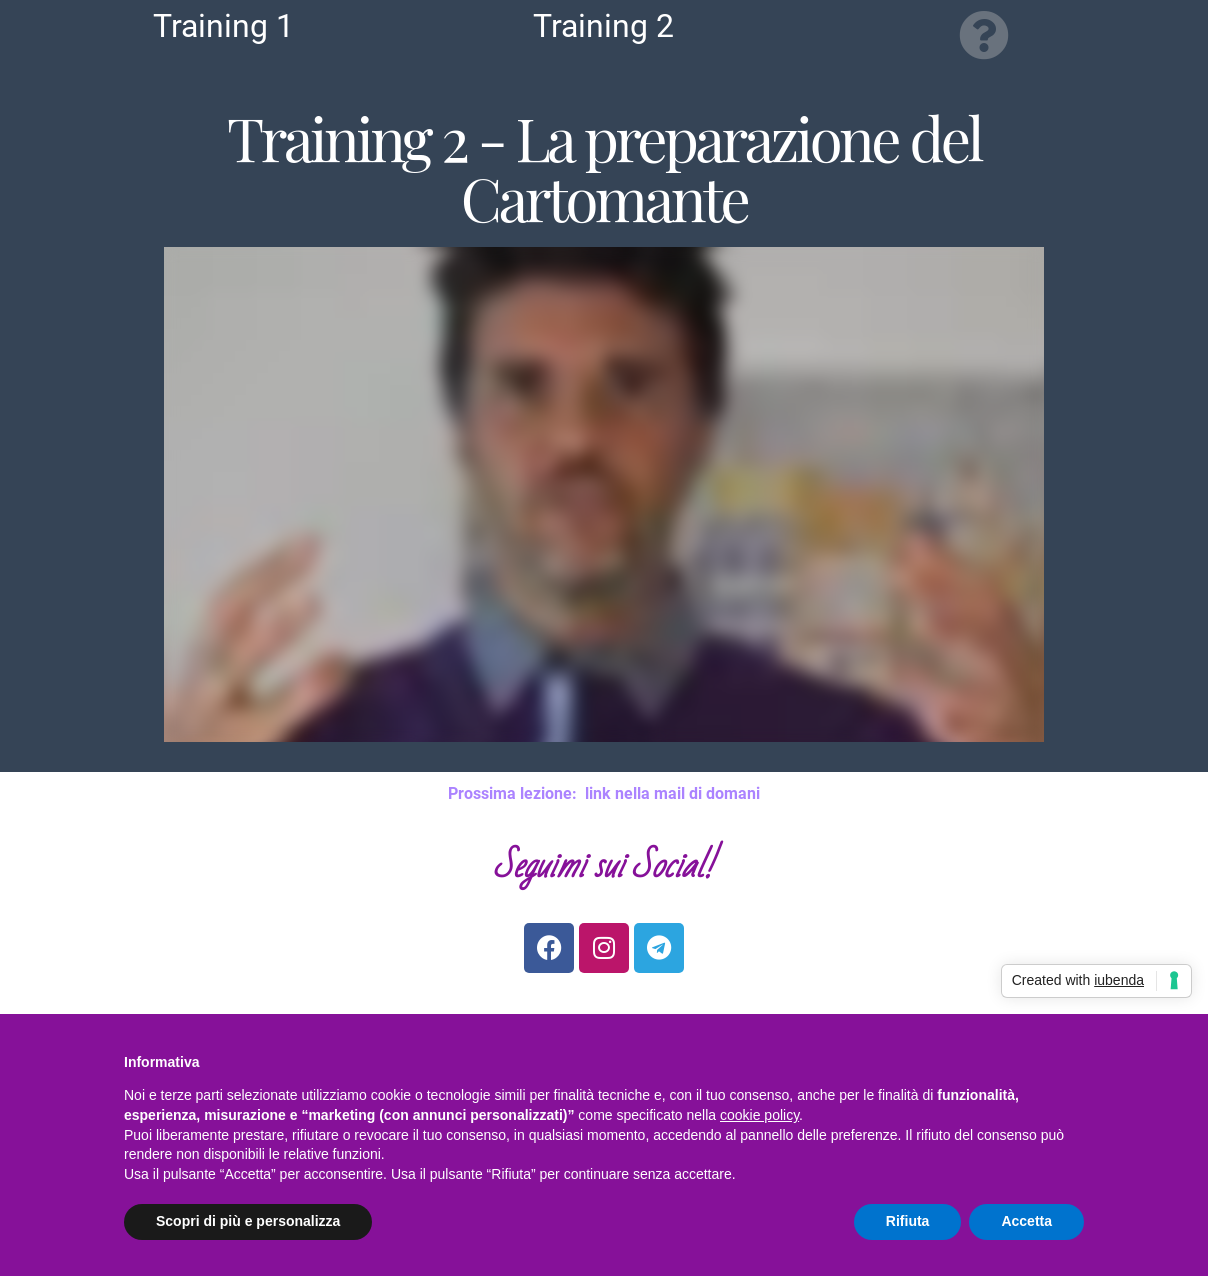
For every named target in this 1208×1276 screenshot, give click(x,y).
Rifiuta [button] (908, 1221)
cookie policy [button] (759, 1115)
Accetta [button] (1026, 1221)
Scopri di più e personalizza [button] (248, 1221)
